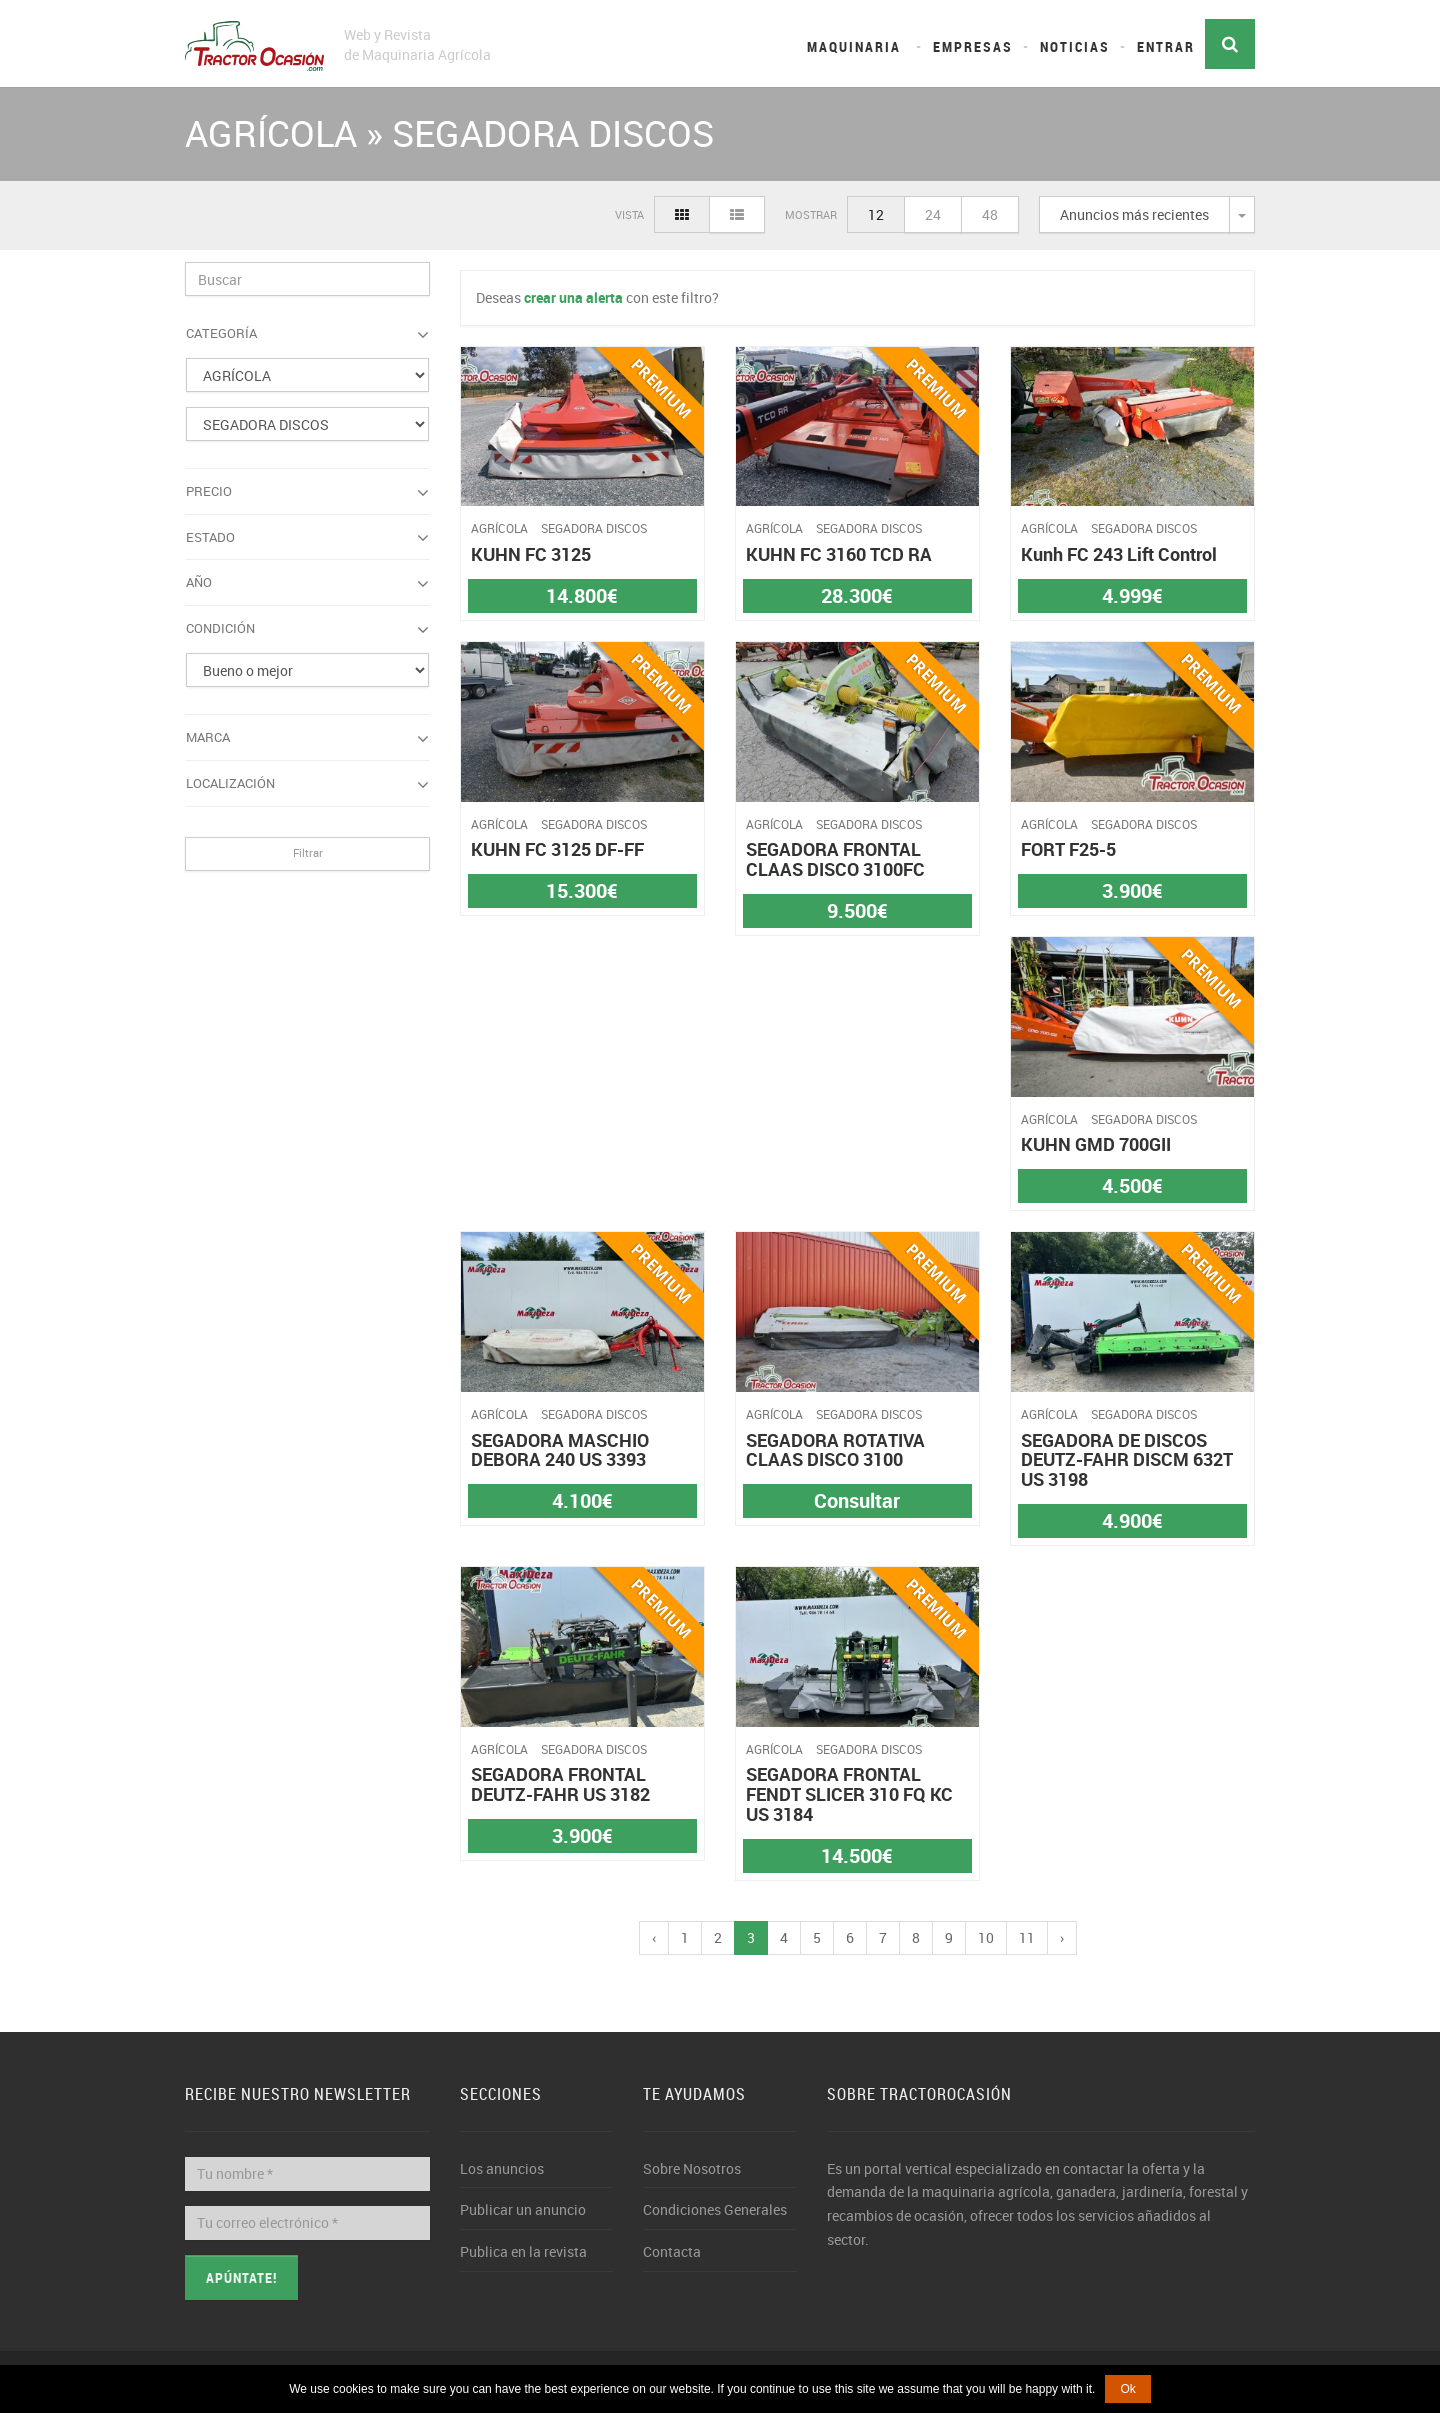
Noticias (1075, 46)
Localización (307, 784)
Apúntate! (241, 2277)
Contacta (672, 2251)
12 (876, 214)
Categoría (307, 334)
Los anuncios (502, 2168)
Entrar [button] (1166, 46)
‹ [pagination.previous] (654, 1937)
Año (307, 583)
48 (990, 214)
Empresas (973, 46)
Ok (1127, 2389)
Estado (307, 538)
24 (933, 214)
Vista (629, 214)
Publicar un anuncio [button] (523, 2209)
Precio (307, 492)
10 (986, 1937)
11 (1027, 1937)
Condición (307, 629)
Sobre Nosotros (692, 2168)
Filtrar (308, 852)
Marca (307, 738)
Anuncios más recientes (1134, 214)
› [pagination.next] (1062, 1937)
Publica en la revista (523, 2251)
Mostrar (811, 214)
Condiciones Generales (715, 2209)
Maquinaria (854, 46)
